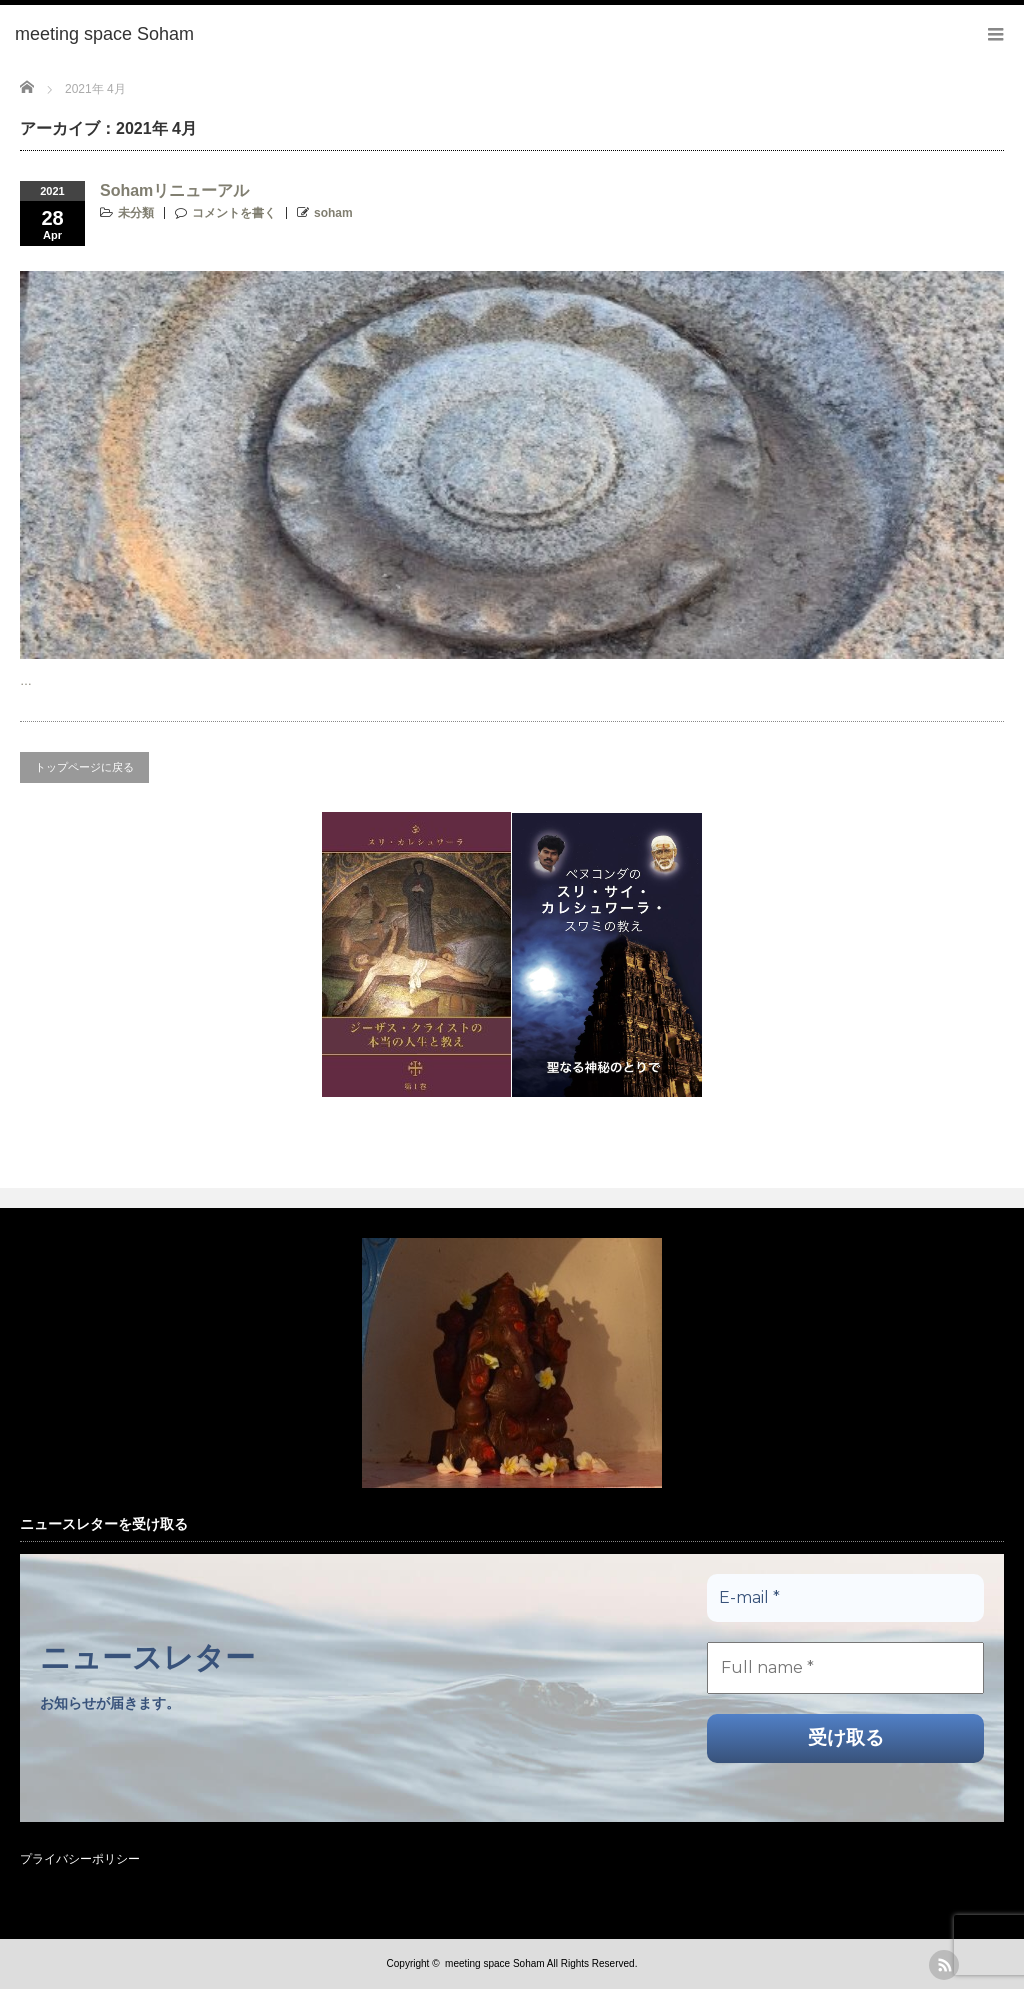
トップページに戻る (84, 767)
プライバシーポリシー (80, 1859)
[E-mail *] (845, 1598)
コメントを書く (234, 213)
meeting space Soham (495, 1963)
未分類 (136, 213)
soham (333, 213)
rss (944, 1965)
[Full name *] (845, 1668)
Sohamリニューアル (174, 190)
